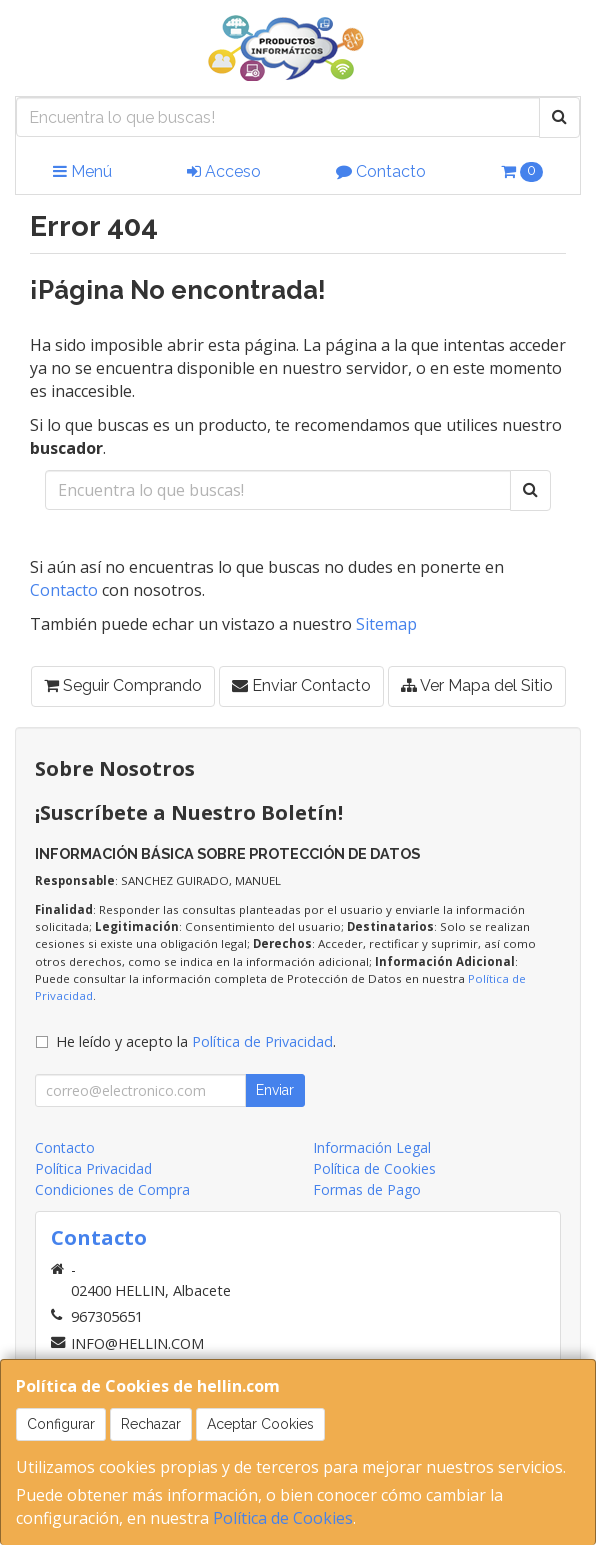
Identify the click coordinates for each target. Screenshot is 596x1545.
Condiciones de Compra (112, 1189)
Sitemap (386, 624)
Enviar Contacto (301, 685)
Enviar (275, 1090)
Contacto (381, 171)
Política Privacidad (93, 1168)
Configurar (61, 1424)
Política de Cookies (283, 1518)
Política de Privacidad (262, 1041)
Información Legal (372, 1147)
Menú (82, 171)
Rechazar (151, 1424)
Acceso (224, 171)
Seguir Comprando (123, 685)
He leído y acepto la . (196, 1041)
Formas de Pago (367, 1189)
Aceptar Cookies (260, 1424)
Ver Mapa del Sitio (477, 685)
